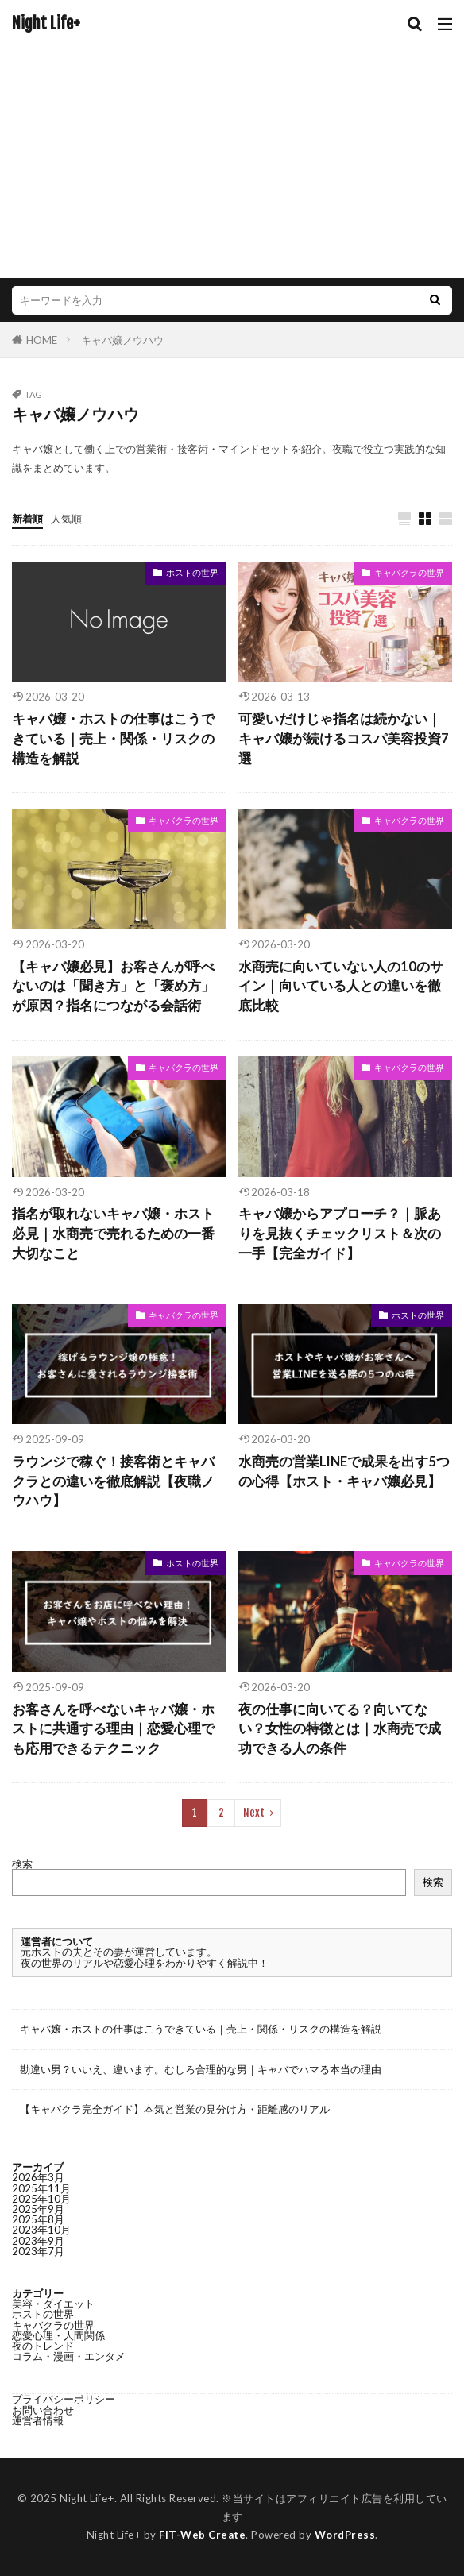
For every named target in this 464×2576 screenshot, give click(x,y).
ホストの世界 (192, 572)
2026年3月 (38, 2177)
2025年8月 (38, 2219)
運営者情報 (38, 2420)
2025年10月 (41, 2198)
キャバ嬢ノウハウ (122, 340)
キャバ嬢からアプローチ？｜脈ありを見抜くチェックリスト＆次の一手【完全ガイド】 (339, 1233)
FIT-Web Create (202, 2534)
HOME (41, 340)
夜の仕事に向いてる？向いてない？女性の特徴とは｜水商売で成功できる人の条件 (339, 1729)
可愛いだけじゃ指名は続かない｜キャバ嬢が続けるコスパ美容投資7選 (343, 739)
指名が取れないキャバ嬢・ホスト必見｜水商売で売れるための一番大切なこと (113, 1233)
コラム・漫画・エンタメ (69, 2356)
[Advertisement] (232, 151)
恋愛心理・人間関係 (58, 2335)
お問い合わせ (43, 2410)
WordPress (345, 2534)
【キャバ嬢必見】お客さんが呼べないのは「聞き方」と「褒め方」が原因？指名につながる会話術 (113, 986)
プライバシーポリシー (63, 2399)
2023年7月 (38, 2251)
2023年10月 (41, 2229)
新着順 (27, 518)
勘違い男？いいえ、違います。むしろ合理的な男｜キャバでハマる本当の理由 (200, 2069)
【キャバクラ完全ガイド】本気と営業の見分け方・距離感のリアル (175, 2109)
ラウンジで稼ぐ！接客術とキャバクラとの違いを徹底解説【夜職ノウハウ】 (113, 1481)
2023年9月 (38, 2240)
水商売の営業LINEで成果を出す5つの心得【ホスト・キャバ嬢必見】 (344, 1471)
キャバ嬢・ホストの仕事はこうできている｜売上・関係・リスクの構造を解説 (113, 739)
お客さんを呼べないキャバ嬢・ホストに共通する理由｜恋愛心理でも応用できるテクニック (113, 1729)
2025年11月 (41, 2188)
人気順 (66, 518)
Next (254, 1812)
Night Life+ (46, 24)
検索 (22, 1863)
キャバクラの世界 (409, 572)
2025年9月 (38, 2209)
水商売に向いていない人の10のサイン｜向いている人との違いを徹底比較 (340, 986)
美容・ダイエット (53, 2303)
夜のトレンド (43, 2345)
